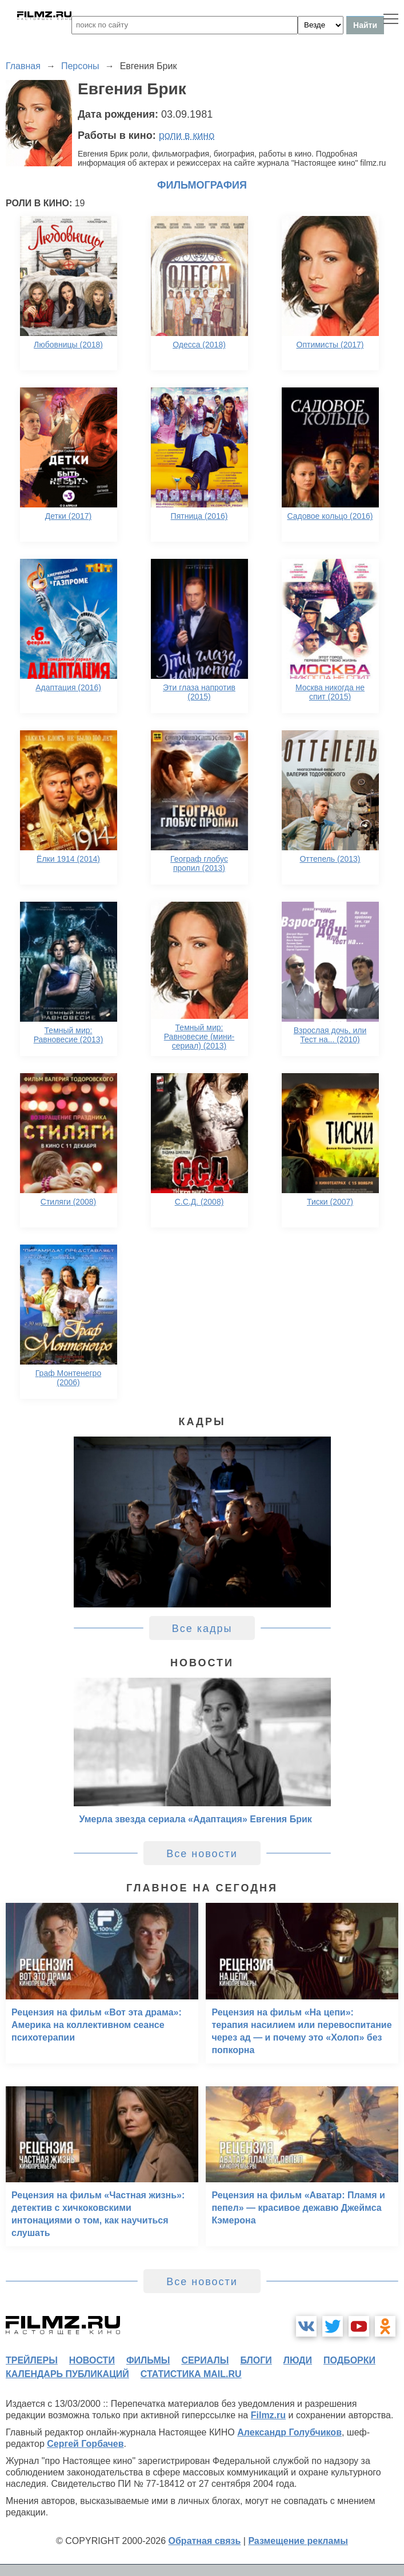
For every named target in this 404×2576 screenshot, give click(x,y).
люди (297, 2360)
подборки (349, 2360)
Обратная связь (205, 2541)
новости (92, 2360)
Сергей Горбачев (85, 2444)
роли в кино (187, 135)
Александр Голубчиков (289, 2432)
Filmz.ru (268, 2415)
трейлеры (32, 2360)
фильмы (148, 2360)
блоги (255, 2360)
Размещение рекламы (298, 2541)
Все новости (202, 1853)
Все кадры (202, 1628)
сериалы (205, 2360)
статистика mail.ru (191, 2374)
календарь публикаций (67, 2374)
